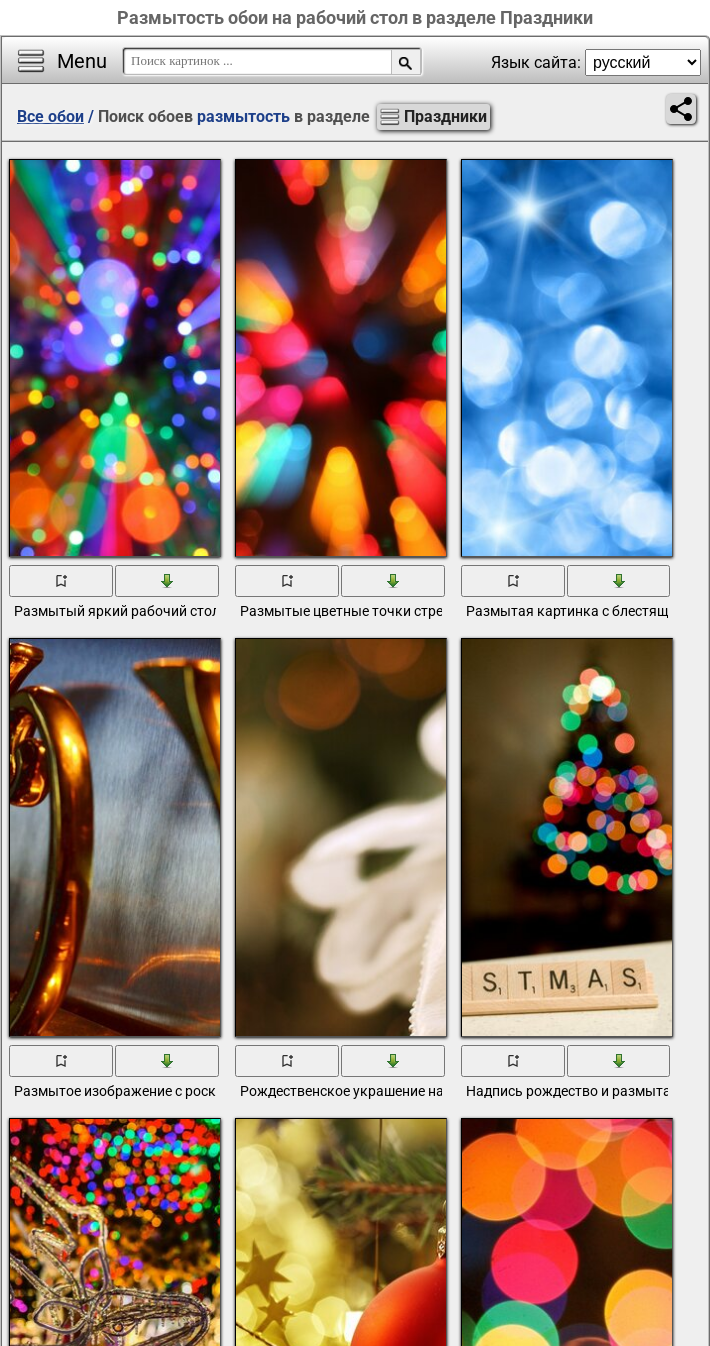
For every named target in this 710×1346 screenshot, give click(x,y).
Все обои (50, 116)
